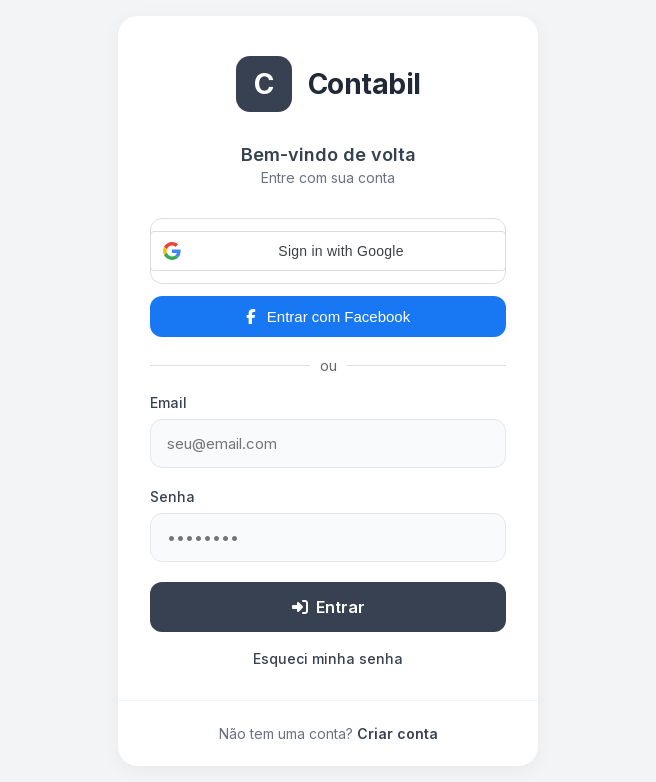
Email (168, 402)
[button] (328, 251)
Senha (172, 496)
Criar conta (397, 733)
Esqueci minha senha (328, 658)
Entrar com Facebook (328, 316)
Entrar (328, 607)
